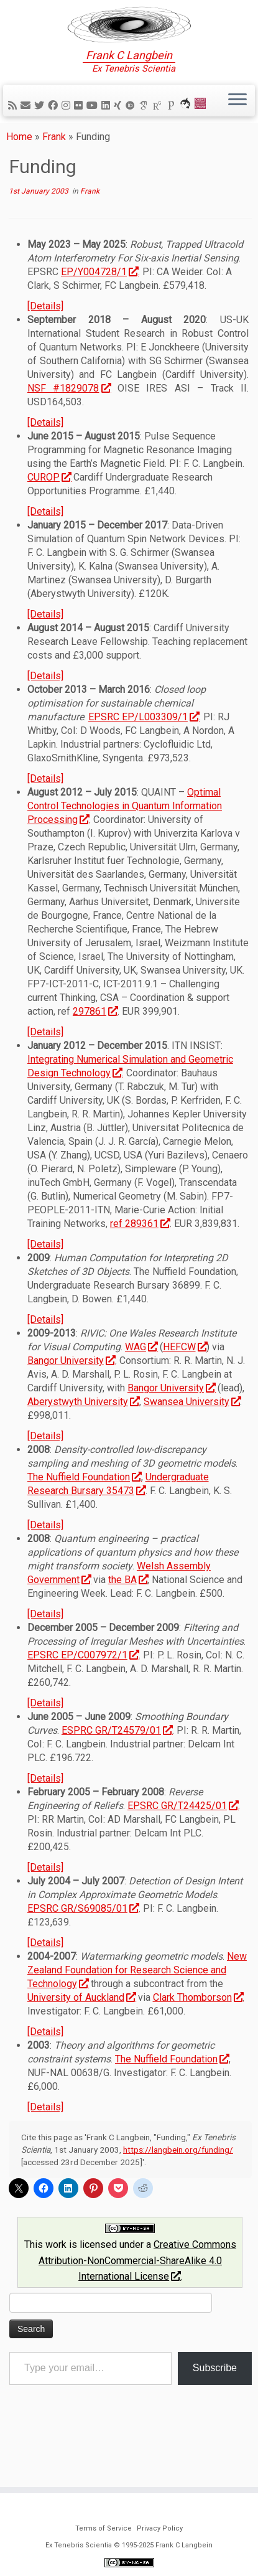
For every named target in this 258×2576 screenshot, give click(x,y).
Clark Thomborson (198, 2033)
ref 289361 (140, 1260)
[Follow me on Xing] (119, 131)
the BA (128, 1616)
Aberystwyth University (83, 1438)
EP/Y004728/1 (99, 308)
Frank (54, 172)
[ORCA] (187, 131)
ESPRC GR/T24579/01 (117, 1766)
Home (19, 172)
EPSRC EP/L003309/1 (143, 753)
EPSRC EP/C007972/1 (83, 1691)
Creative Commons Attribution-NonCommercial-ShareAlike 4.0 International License (137, 2296)
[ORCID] (132, 131)
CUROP (49, 513)
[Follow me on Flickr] (80, 131)
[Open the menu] (237, 126)
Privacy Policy (160, 2528)
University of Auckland (81, 2033)
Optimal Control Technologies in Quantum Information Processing (124, 842)
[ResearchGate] (159, 131)
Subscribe (215, 2403)
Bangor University (71, 1397)
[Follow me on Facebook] (55, 131)
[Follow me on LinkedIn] (107, 131)
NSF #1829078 (68, 424)
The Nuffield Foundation (84, 1513)
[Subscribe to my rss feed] (14, 131)
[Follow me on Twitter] (41, 131)
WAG (141, 1383)
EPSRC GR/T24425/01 (182, 1842)
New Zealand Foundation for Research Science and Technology (137, 2006)
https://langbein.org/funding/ (178, 2186)
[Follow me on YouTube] (93, 131)
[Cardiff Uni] (202, 131)
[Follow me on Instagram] (68, 131)
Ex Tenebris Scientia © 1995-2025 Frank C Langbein (129, 2545)
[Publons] (173, 131)
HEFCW (185, 1383)
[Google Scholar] (145, 131)
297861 (95, 1047)
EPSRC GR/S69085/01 (83, 1944)
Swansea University (192, 1438)
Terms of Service (103, 2528)
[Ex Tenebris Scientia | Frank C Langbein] (129, 37)
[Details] (45, 342)
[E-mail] (27, 131)
